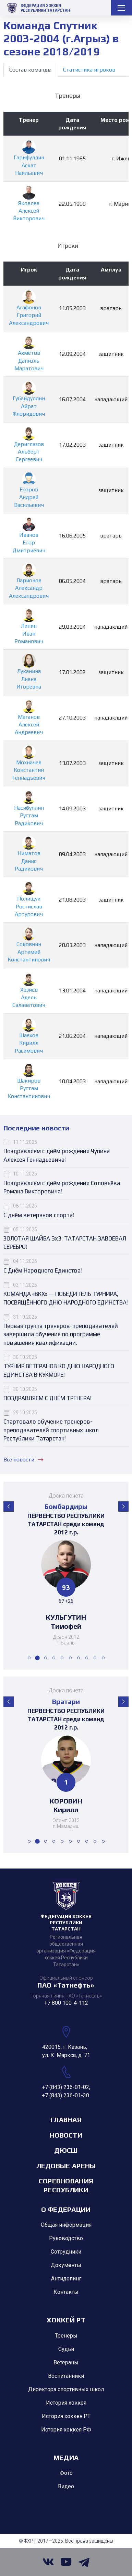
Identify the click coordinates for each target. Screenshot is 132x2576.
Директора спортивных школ (66, 2389)
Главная (66, 2119)
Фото (66, 2473)
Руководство (66, 2238)
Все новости (23, 1459)
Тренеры (66, 2335)
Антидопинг (66, 2278)
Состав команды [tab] (30, 69)
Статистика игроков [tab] (89, 69)
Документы (66, 2265)
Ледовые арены (66, 2166)
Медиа (66, 2457)
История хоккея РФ (66, 2429)
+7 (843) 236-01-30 (65, 2095)
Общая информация (66, 2225)
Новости (66, 2135)
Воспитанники (66, 2376)
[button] (8, 1506)
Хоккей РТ (66, 2320)
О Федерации (66, 2209)
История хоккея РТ (66, 2416)
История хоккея (66, 2402)
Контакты (66, 2292)
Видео (66, 2486)
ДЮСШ (65, 2150)
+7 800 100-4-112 (66, 2003)
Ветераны (66, 2362)
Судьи (66, 2349)
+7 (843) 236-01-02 (65, 2087)
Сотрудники (66, 2251)
